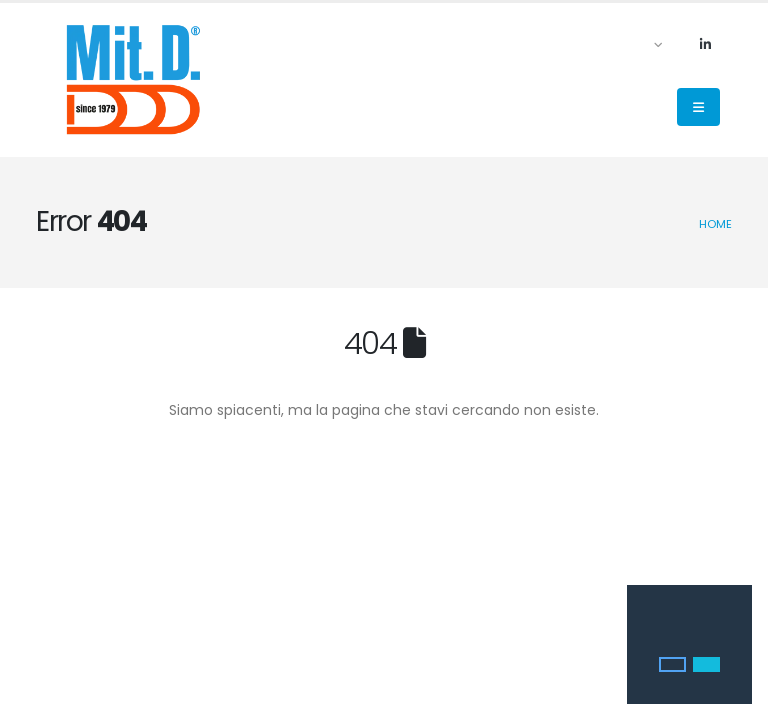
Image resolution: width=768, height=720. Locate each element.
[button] (672, 665)
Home (715, 224)
